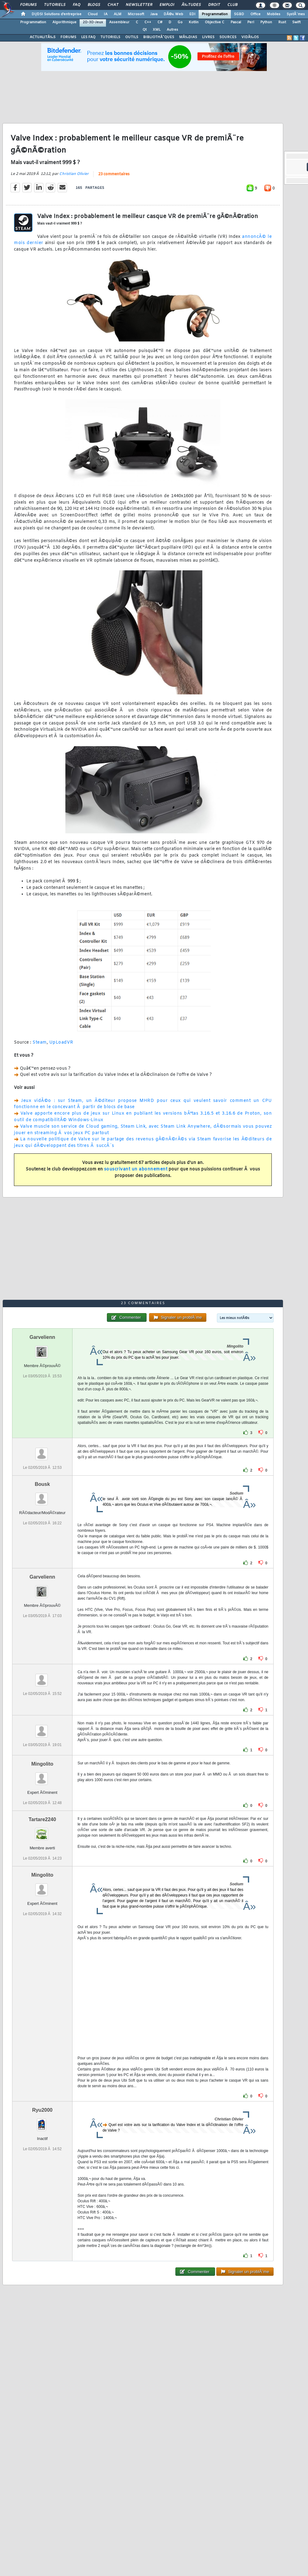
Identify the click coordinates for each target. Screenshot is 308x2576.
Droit (214, 4)
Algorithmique (64, 22)
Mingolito (42, 1764)
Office (255, 14)
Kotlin (194, 22)
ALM (117, 14)
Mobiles (273, 14)
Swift (296, 22)
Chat (113, 4)
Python (266, 22)
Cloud (93, 14)
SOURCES (227, 37)
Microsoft (136, 14)
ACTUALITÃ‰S (42, 37)
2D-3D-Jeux (93, 22)
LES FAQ (88, 37)
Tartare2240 (42, 1819)
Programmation (215, 14)
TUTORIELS (110, 37)
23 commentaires (114, 174)
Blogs (94, 4)
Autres (172, 30)
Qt (145, 30)
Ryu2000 (42, 2110)
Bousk (42, 1484)
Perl (250, 22)
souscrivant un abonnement (136, 1169)
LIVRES (208, 37)
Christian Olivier (74, 174)
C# (159, 22)
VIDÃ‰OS (250, 37)
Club (232, 4)
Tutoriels (54, 4)
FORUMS (68, 37)
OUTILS (131, 37)
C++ (147, 22)
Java (153, 14)
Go (180, 22)
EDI (192, 14)
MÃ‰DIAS (188, 37)
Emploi (167, 4)
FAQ (76, 4)
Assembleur (119, 22)
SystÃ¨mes (296, 14)
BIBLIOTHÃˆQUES (158, 37)
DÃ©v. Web (173, 14)
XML (157, 30)
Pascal (236, 22)
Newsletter (139, 4)
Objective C (214, 22)
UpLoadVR (61, 1042)
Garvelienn (42, 1337)
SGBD (239, 14)
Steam (40, 1042)
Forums (28, 4)
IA (106, 14)
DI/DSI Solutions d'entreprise (56, 14)
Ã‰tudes (191, 4)
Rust (282, 22)
